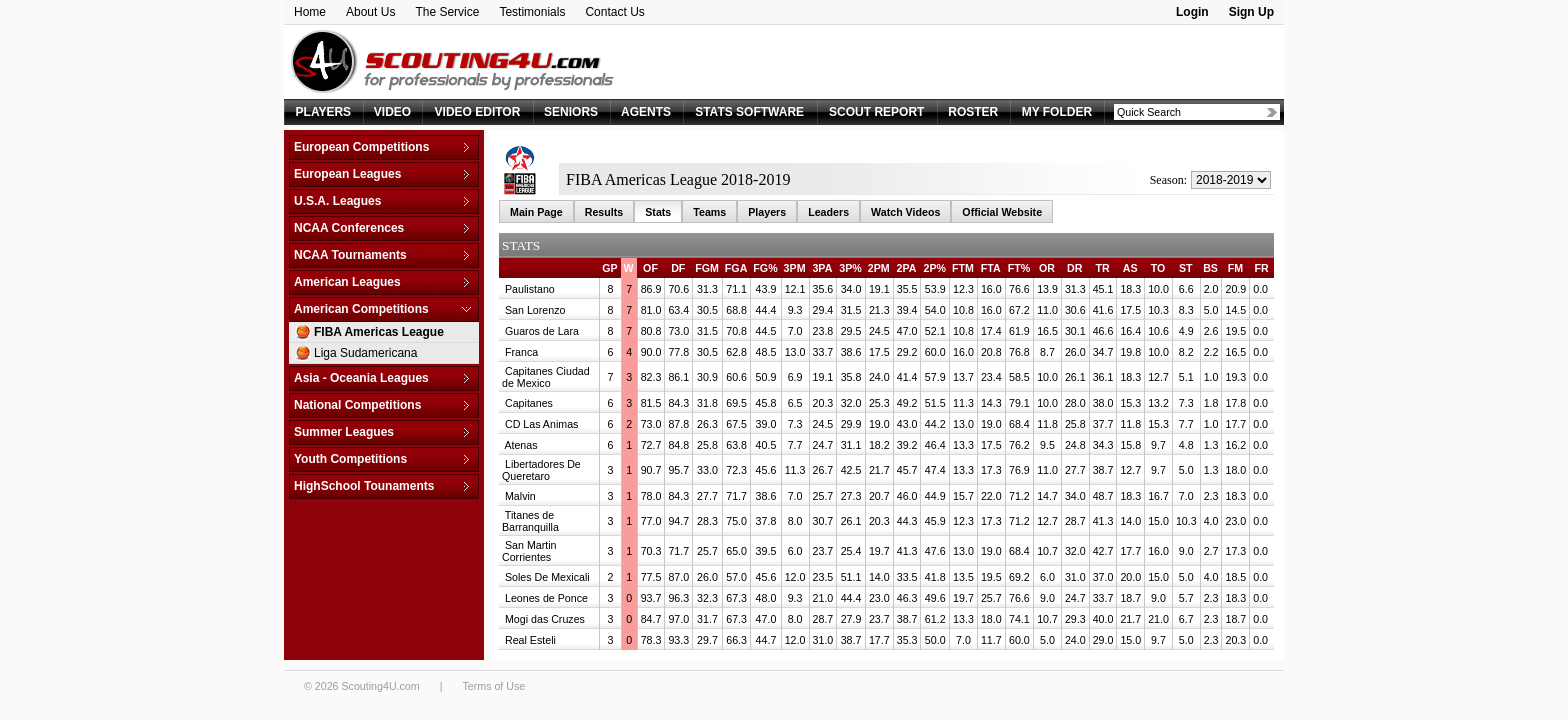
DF (678, 268)
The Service (447, 12)
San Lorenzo (535, 310)
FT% (1019, 268)
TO (1158, 268)
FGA (736, 268)
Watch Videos (905, 212)
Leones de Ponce (546, 598)
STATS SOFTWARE (749, 112)
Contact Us (614, 12)
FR (1262, 268)
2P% (934, 268)
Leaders (828, 212)
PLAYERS (324, 112)
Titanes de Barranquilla (530, 521)
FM (1235, 268)
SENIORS (571, 112)
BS (1210, 268)
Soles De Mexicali (547, 577)
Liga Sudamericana (365, 353)
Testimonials (532, 12)
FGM (707, 268)
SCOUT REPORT (876, 112)
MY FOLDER (1057, 112)
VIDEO (392, 112)
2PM (879, 268)
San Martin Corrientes (529, 551)
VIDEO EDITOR (478, 112)
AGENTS (646, 112)
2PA (907, 268)
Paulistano (530, 289)
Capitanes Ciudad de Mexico (546, 377)
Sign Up (1251, 12)
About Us (370, 12)
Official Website (1002, 212)
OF (650, 268)
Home (310, 12)
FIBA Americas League (379, 332)
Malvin (520, 496)
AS (1130, 268)
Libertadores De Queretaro (541, 470)
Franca (521, 352)
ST (1186, 268)
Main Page (536, 212)
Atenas (520, 445)
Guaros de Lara (542, 331)
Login (1192, 12)
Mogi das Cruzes (545, 619)
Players (767, 212)
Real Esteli (530, 640)
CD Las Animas (541, 424)
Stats (658, 212)
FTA (991, 268)
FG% (765, 268)
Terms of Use (493, 686)
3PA (822, 268)
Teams (709, 212)
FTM (963, 268)
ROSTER (973, 112)
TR (1102, 268)
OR (1047, 268)
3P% (850, 268)
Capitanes (529, 403)
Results (604, 212)
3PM (795, 268)
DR (1074, 268)
